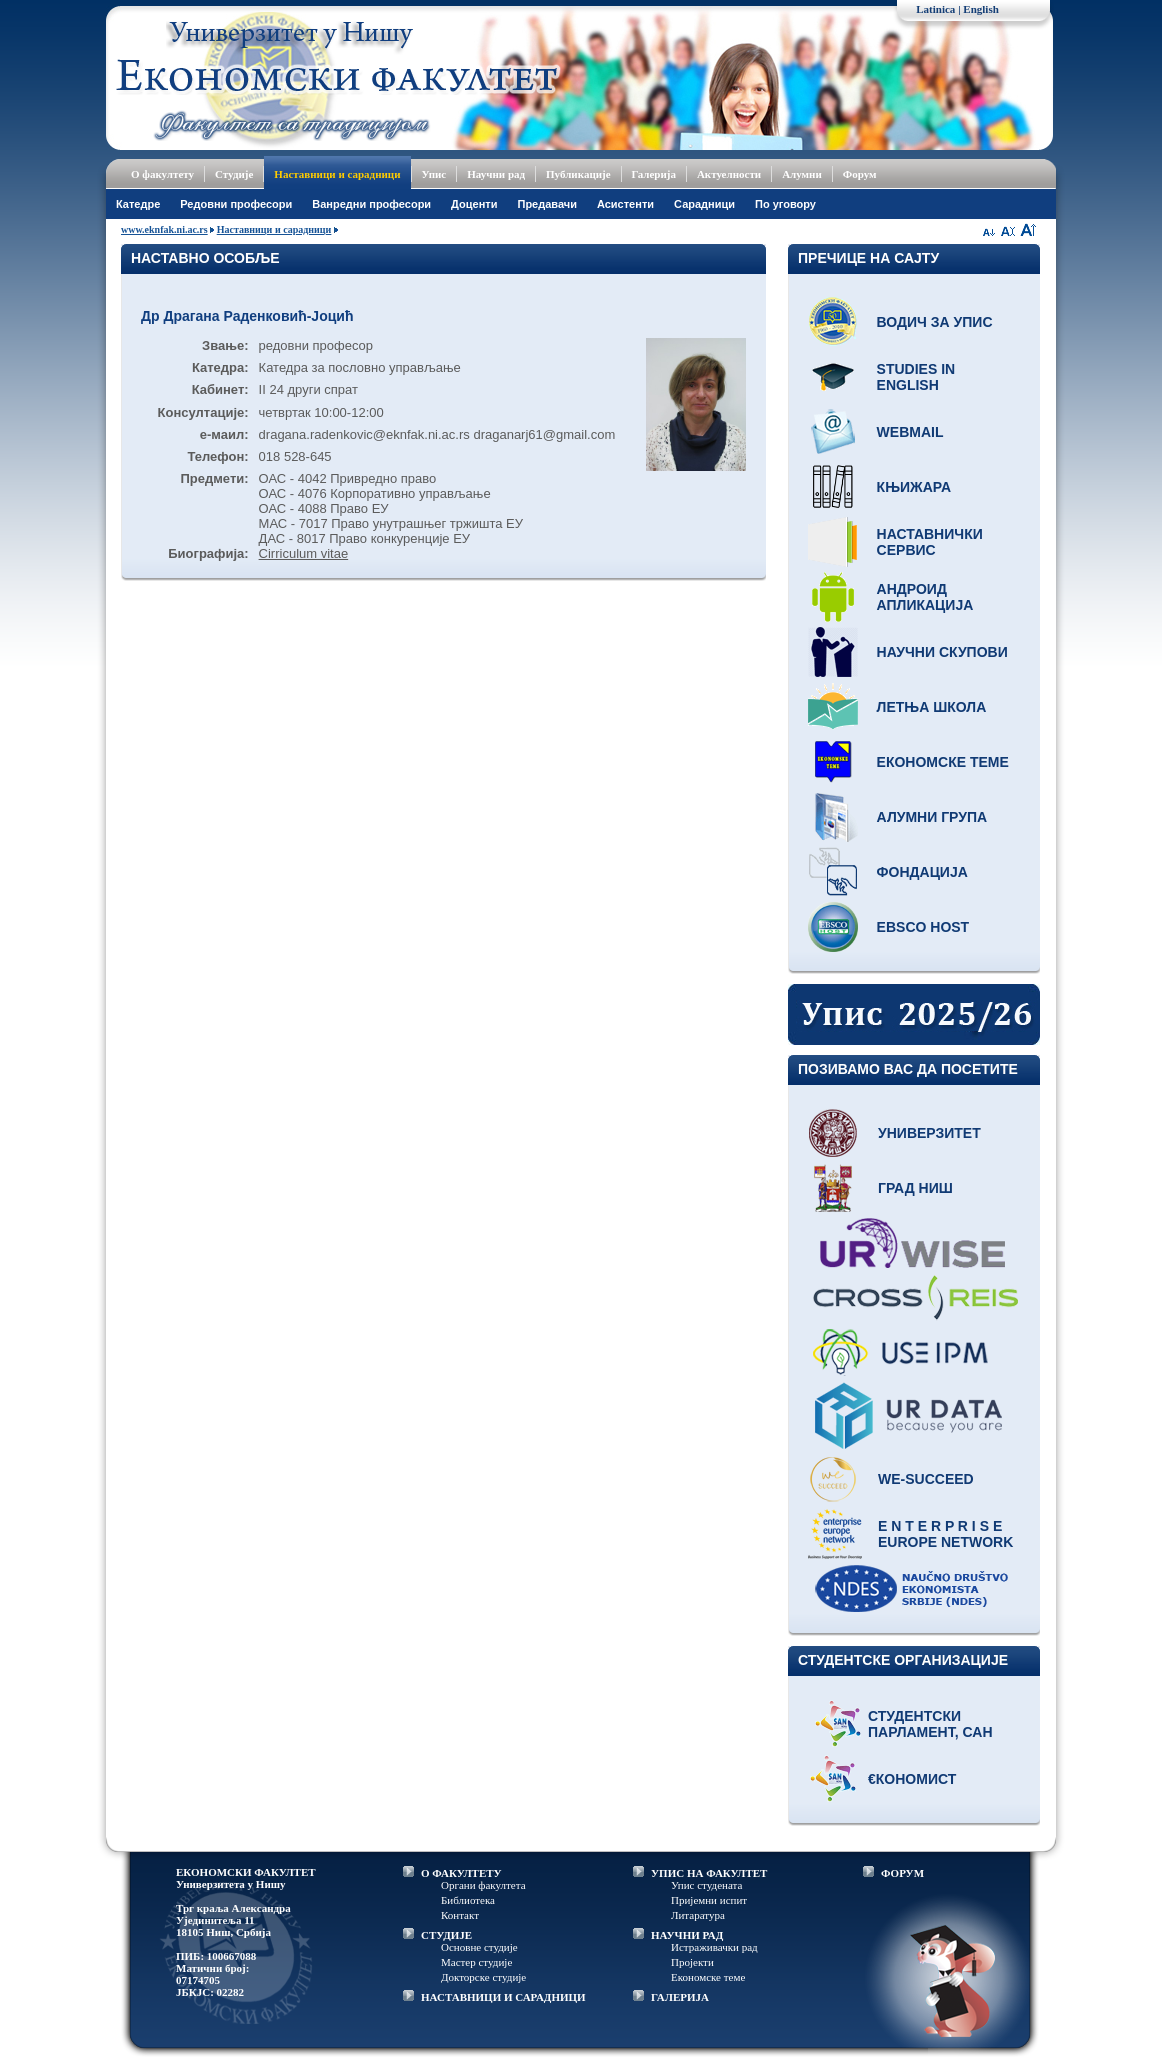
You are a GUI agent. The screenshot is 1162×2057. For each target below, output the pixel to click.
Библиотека (468, 1900)
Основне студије (479, 1947)
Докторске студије (483, 1977)
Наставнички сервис (930, 542)
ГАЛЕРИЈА (680, 1997)
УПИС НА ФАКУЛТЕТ (709, 1873)
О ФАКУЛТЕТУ (461, 1873)
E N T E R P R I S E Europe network (945, 1534)
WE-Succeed (926, 1479)
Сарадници (704, 204)
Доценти (474, 204)
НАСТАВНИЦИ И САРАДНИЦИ (503, 1997)
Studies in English (916, 377)
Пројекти (692, 1962)
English (980, 9)
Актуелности (729, 174)
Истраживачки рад (714, 1947)
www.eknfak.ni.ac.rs (164, 229)
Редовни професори (236, 204)
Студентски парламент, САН (930, 1724)
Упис (434, 174)
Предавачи (546, 204)
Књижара (914, 487)
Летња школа (932, 707)
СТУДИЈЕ (446, 1935)
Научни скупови (942, 652)
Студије (234, 174)
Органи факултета (483, 1885)
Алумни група (932, 817)
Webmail (910, 432)
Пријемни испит (709, 1900)
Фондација (922, 872)
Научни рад (496, 174)
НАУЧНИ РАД (687, 1935)
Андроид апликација (925, 597)
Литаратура (698, 1915)
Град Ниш (915, 1188)
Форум (860, 174)
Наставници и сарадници (337, 174)
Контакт (460, 1915)
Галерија (654, 174)
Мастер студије (476, 1962)
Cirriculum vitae (304, 553)
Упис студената (706, 1885)
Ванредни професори (371, 204)
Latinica (935, 9)
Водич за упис (935, 322)
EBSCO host (923, 927)
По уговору (785, 204)
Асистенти (625, 204)
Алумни (802, 174)
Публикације (578, 174)
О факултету (162, 174)
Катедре (138, 204)
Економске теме (943, 762)
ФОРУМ (902, 1873)
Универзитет (929, 1133)
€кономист (912, 1779)
